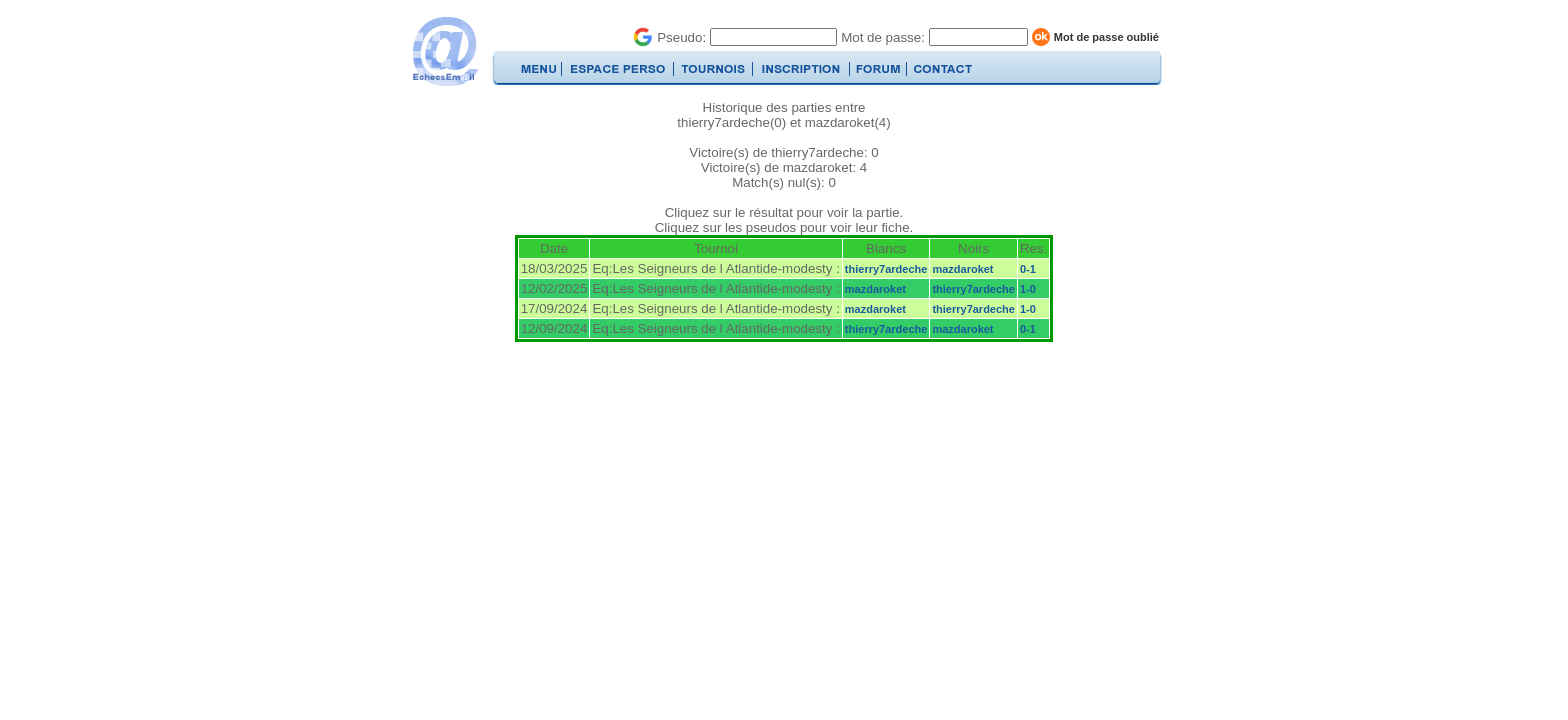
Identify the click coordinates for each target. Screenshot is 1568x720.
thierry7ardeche (886, 269)
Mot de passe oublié (1106, 37)
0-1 (1028, 269)
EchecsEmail (444, 51)
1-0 (1028, 289)
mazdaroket (962, 269)
